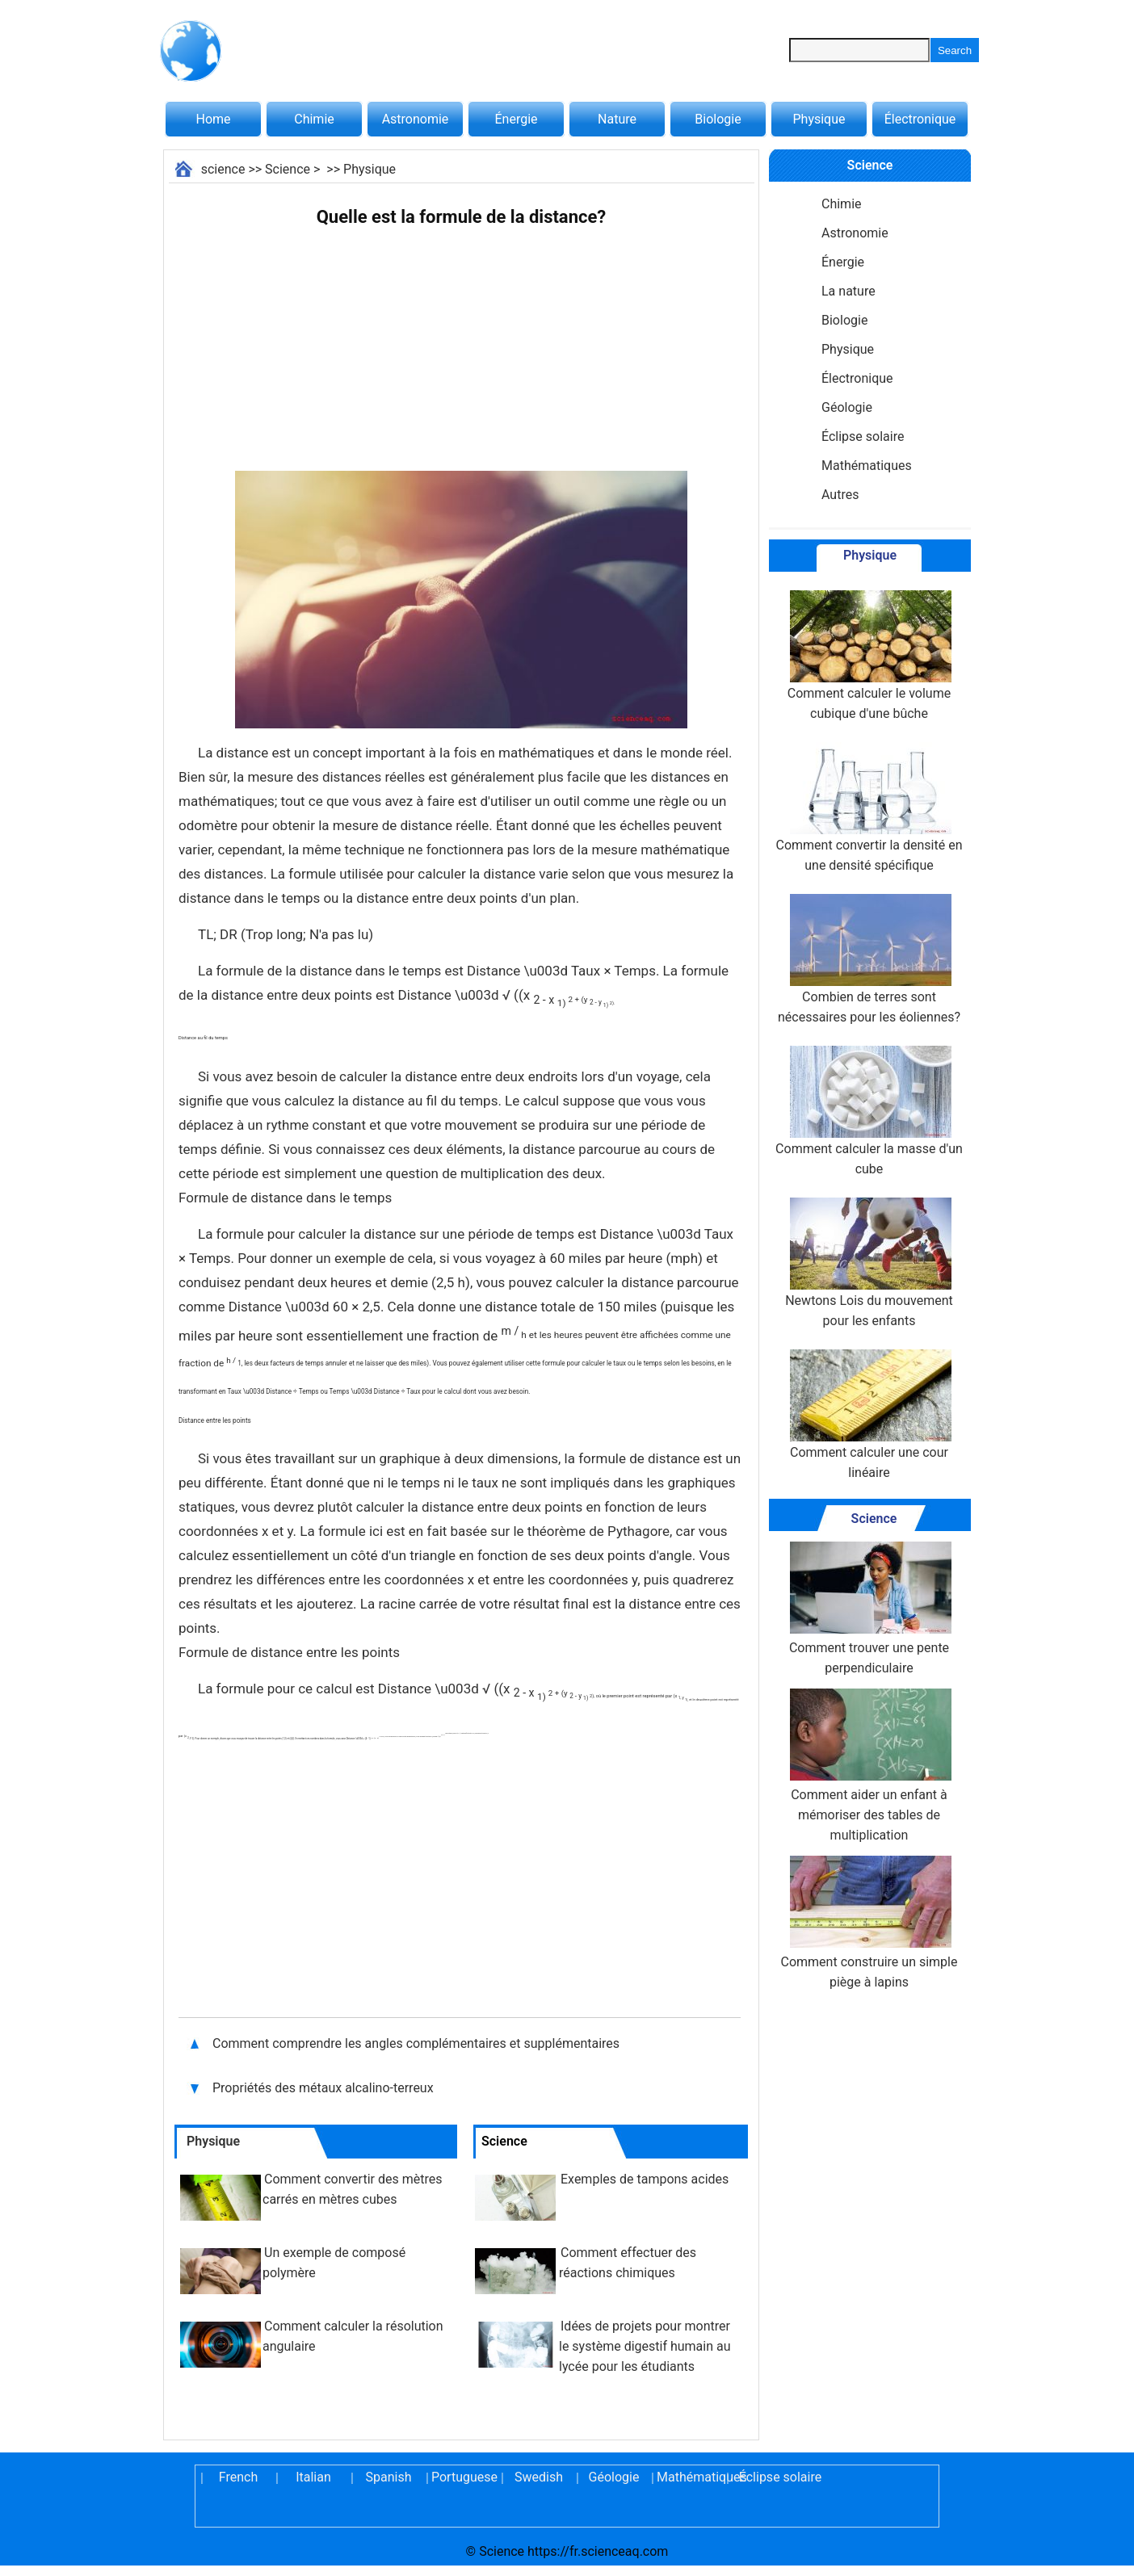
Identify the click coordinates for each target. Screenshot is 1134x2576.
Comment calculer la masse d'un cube (869, 1111)
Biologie (718, 119)
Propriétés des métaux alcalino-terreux (323, 2088)
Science (287, 169)
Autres (840, 494)
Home (212, 119)
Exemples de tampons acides (645, 2179)
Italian (313, 2477)
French (238, 2477)
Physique (818, 119)
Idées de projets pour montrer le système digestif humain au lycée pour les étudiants (645, 2346)
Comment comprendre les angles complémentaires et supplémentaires (416, 2043)
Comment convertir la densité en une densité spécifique (869, 807)
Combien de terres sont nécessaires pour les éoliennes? (869, 959)
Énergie (515, 119)
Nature (617, 119)
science (223, 169)
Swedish (538, 2477)
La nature (848, 291)
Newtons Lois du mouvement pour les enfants (869, 1263)
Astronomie (415, 119)
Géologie (846, 407)
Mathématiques (866, 465)
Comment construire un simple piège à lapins (869, 1923)
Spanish (389, 2477)
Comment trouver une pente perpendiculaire (869, 1609)
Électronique (920, 119)
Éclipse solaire (862, 436)
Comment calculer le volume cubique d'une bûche (869, 655)
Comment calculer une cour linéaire (869, 1414)
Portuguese (463, 2477)
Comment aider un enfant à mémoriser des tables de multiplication (869, 1766)
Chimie (314, 119)
